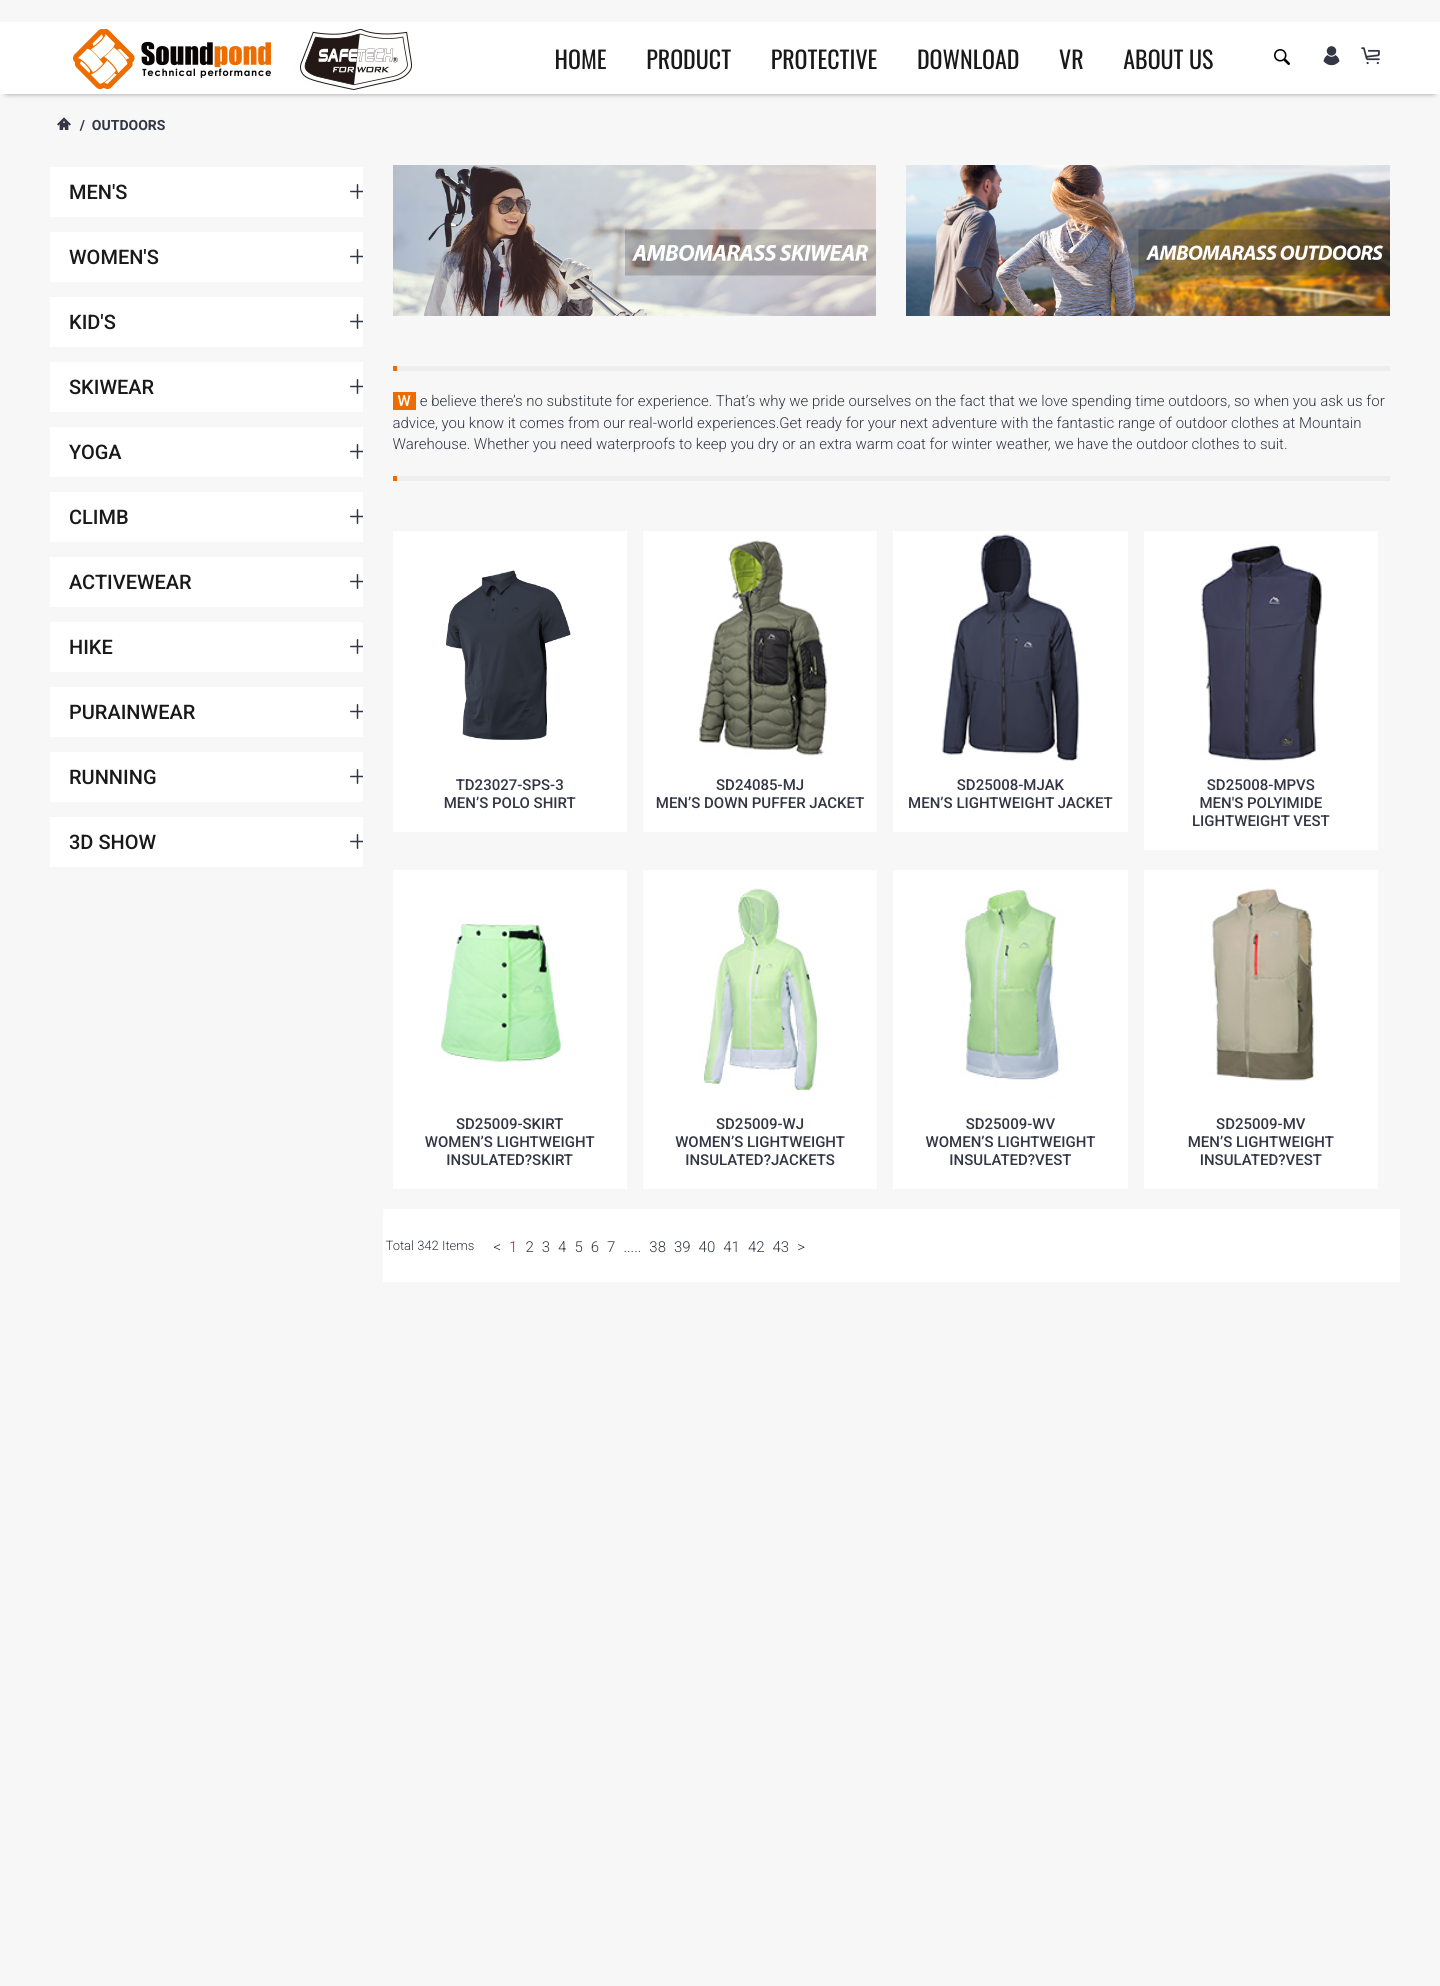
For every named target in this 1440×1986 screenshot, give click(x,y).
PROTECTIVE (824, 58)
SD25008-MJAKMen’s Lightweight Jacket (1010, 794)
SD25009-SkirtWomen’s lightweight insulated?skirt (510, 1142)
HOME (581, 58)
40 (707, 1247)
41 (731, 1247)
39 (682, 1247)
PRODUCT (688, 58)
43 (781, 1247)
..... (632, 1247)
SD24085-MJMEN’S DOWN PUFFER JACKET (760, 794)
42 (756, 1247)
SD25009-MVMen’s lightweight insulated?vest (1261, 1142)
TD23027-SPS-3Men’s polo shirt (510, 794)
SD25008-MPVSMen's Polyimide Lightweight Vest (1261, 803)
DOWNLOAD (968, 58)
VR (1071, 58)
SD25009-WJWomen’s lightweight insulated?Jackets (760, 1142)
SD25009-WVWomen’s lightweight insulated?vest (1011, 1142)
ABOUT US (1168, 58)
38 (657, 1247)
